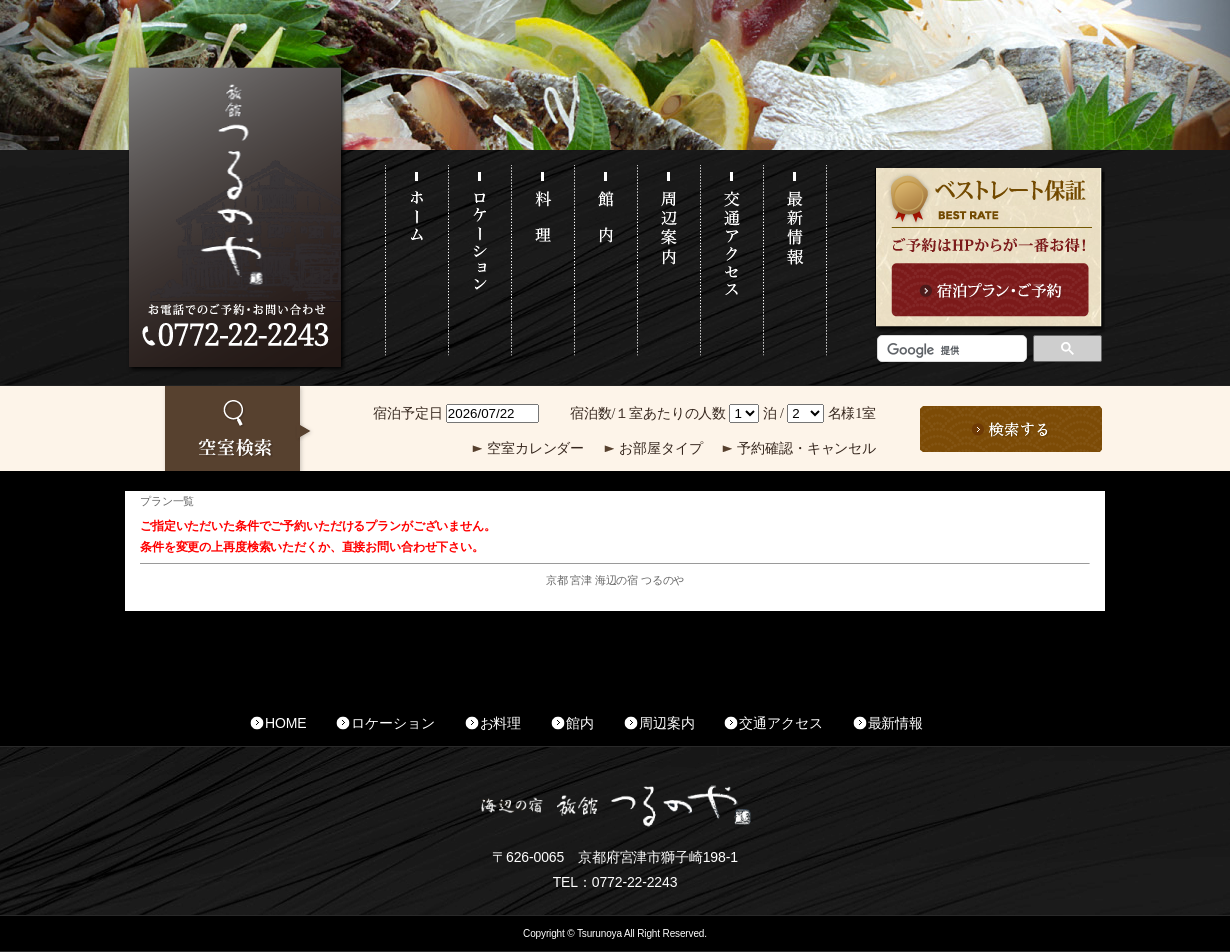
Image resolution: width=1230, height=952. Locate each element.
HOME (285, 723)
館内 (580, 723)
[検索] (950, 350)
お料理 (501, 723)
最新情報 (895, 723)
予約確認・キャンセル (806, 448)
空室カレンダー (535, 448)
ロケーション (392, 723)
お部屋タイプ (660, 448)
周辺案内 (666, 723)
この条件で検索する (1011, 429)
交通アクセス (780, 723)
